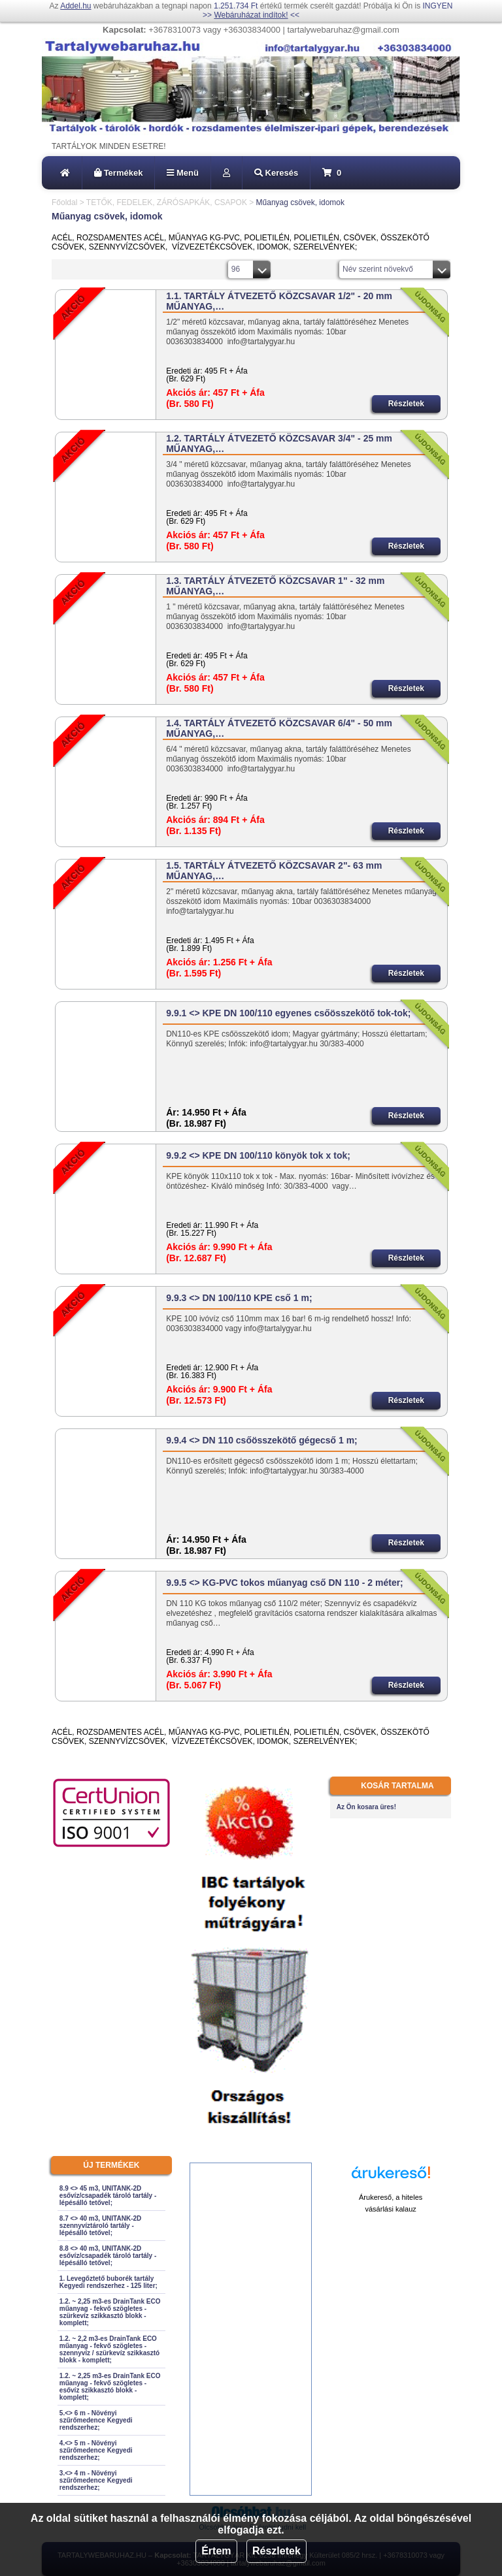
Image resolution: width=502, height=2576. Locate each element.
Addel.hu (75, 5)
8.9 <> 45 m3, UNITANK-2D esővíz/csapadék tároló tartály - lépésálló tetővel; (107, 2195)
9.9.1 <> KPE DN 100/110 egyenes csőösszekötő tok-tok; (288, 1013)
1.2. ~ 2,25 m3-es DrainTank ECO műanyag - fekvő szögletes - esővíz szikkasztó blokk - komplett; (110, 2386)
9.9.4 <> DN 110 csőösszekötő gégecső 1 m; (262, 1440)
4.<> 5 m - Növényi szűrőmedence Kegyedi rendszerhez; (96, 2450)
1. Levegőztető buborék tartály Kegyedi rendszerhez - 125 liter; (108, 2282)
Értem (216, 2550)
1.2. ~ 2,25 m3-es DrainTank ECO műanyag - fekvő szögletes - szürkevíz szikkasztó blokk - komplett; (110, 2312)
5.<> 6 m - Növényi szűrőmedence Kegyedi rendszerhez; (96, 2420)
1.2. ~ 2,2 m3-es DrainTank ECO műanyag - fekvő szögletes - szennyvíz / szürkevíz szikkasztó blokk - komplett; (109, 2349)
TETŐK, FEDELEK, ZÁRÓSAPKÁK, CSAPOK (166, 202)
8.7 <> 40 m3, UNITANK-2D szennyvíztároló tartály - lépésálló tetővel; (100, 2225)
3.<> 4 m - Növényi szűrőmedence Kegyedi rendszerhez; (96, 2480)
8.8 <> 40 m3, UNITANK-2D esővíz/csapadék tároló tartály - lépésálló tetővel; (107, 2255)
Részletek (276, 2550)
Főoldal (64, 202)
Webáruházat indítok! (251, 15)
